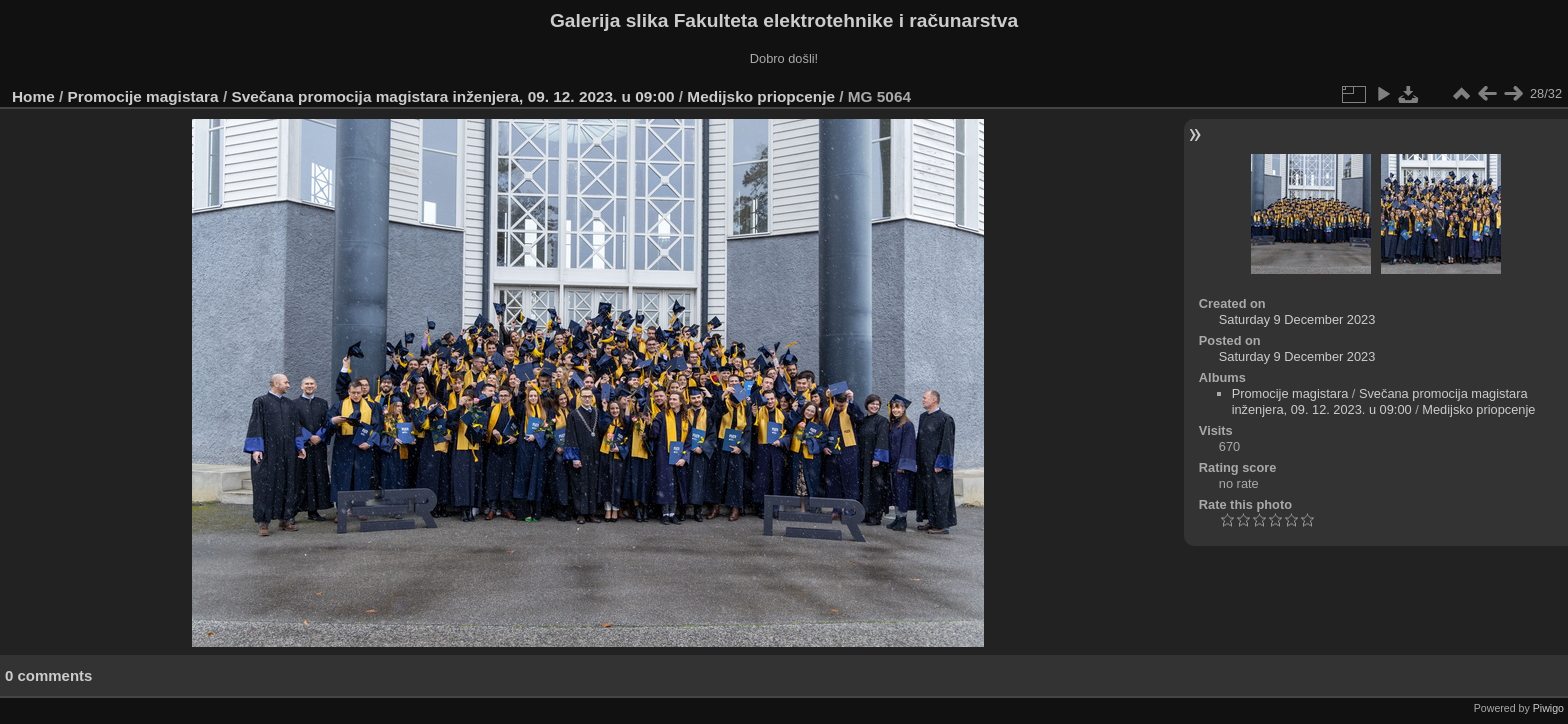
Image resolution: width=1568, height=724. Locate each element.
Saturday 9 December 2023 (1297, 319)
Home (33, 96)
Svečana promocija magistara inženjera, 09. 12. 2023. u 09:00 (452, 96)
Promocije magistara (143, 96)
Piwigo (1548, 708)
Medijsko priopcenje (761, 96)
